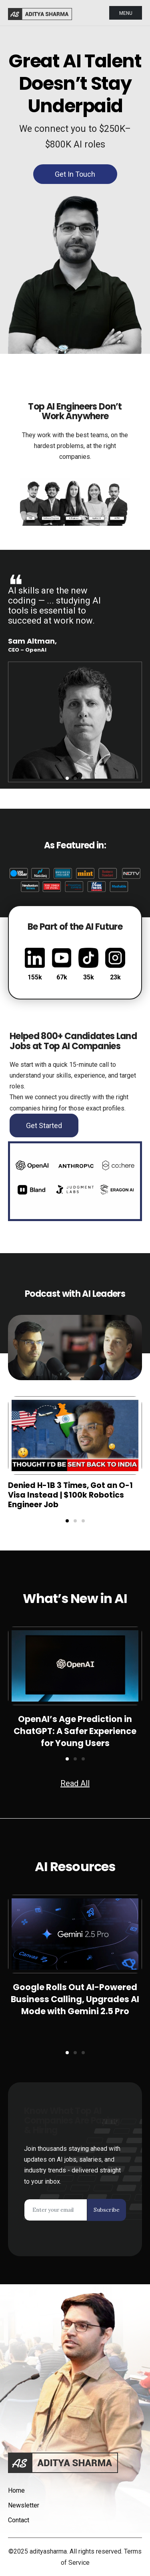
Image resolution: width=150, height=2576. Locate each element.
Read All (75, 1783)
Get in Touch (75, 174)
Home (16, 2490)
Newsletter (23, 2505)
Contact (18, 2520)
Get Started (44, 1125)
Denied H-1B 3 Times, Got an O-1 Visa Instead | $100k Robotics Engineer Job (70, 1495)
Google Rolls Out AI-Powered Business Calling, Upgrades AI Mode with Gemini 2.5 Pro (75, 1999)
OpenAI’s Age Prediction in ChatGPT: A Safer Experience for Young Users (75, 1731)
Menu (125, 13)
